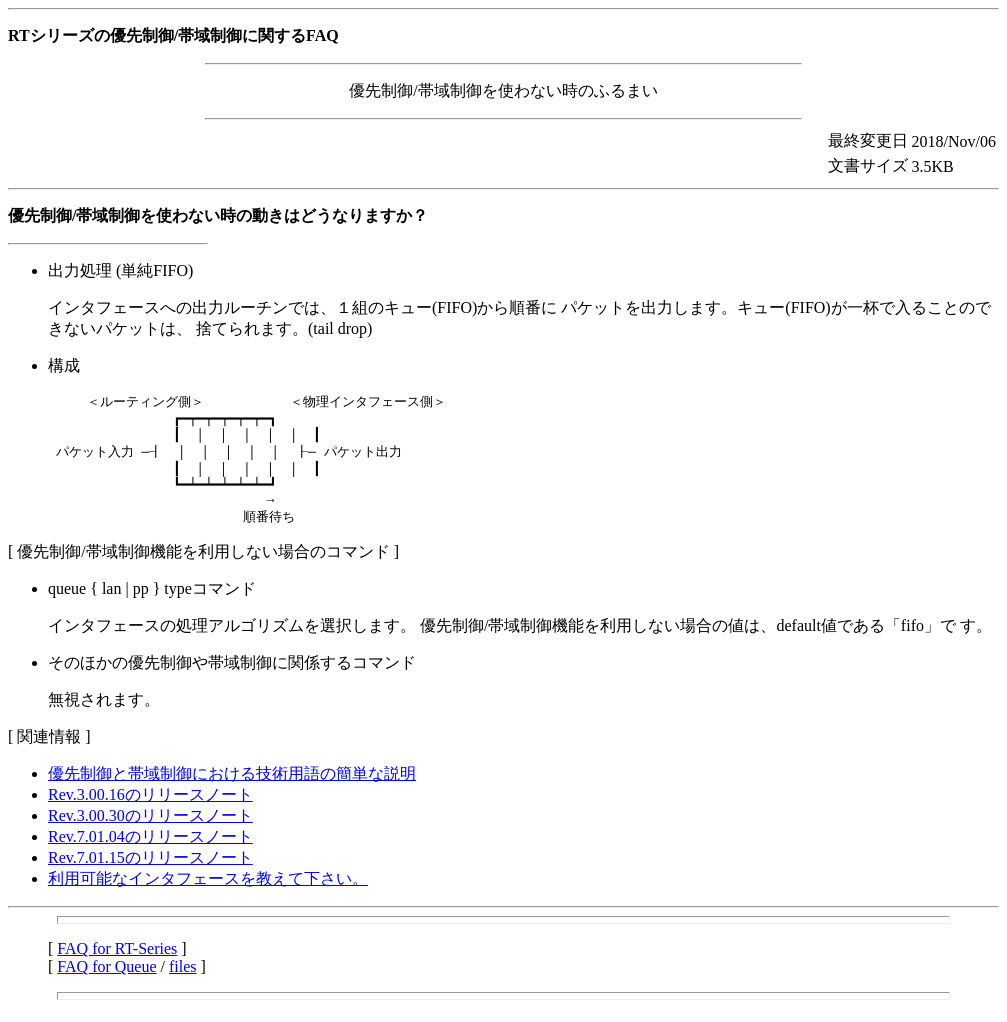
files (183, 980)
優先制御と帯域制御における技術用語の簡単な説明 (232, 787)
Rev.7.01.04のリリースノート (150, 850)
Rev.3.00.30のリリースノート (150, 829)
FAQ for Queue (106, 980)
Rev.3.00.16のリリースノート (150, 808)
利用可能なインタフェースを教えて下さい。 (208, 892)
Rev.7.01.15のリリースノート (150, 871)
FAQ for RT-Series (117, 962)
